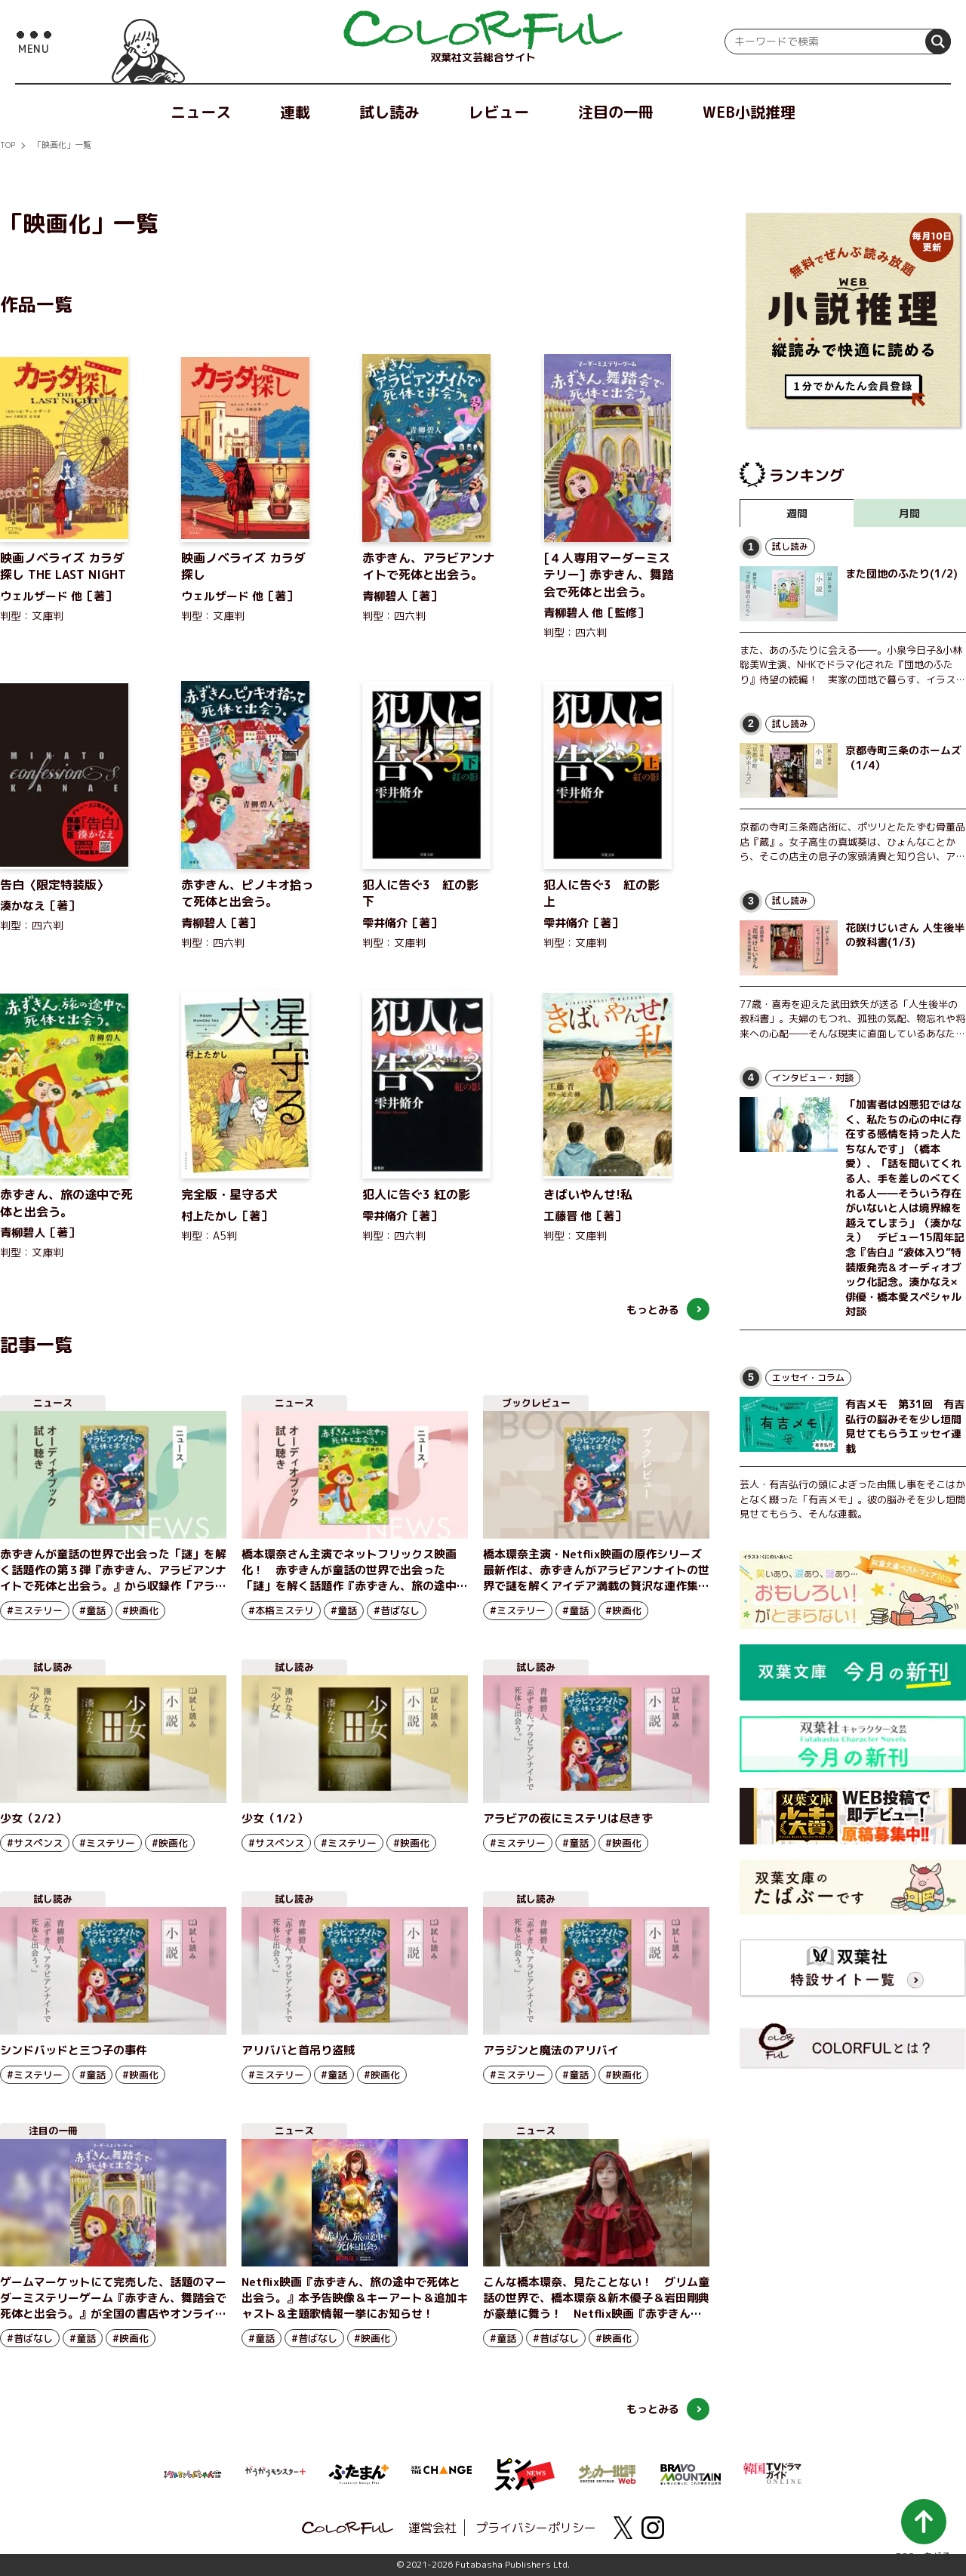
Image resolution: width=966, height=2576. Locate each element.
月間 (909, 513)
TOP (7, 145)
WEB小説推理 (749, 111)
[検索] (938, 41)
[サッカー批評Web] (607, 2472)
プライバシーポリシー (535, 2527)
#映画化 (140, 1610)
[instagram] (652, 2527)
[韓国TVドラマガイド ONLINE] (773, 2471)
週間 (797, 513)
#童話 (92, 1610)
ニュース (201, 111)
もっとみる (652, 1309)
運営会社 (432, 2527)
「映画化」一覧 (62, 145)
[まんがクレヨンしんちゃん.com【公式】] (192, 2472)
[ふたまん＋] (358, 2472)
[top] (483, 30)
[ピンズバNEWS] (524, 2466)
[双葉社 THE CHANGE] (441, 2474)
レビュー (499, 111)
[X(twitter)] (622, 2527)
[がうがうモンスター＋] (275, 2474)
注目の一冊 (616, 111)
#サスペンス (35, 1843)
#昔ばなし (397, 1610)
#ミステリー (35, 1610)
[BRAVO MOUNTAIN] (690, 2472)
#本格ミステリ (281, 1610)
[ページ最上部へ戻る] (923, 2530)
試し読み (389, 111)
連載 (295, 111)
